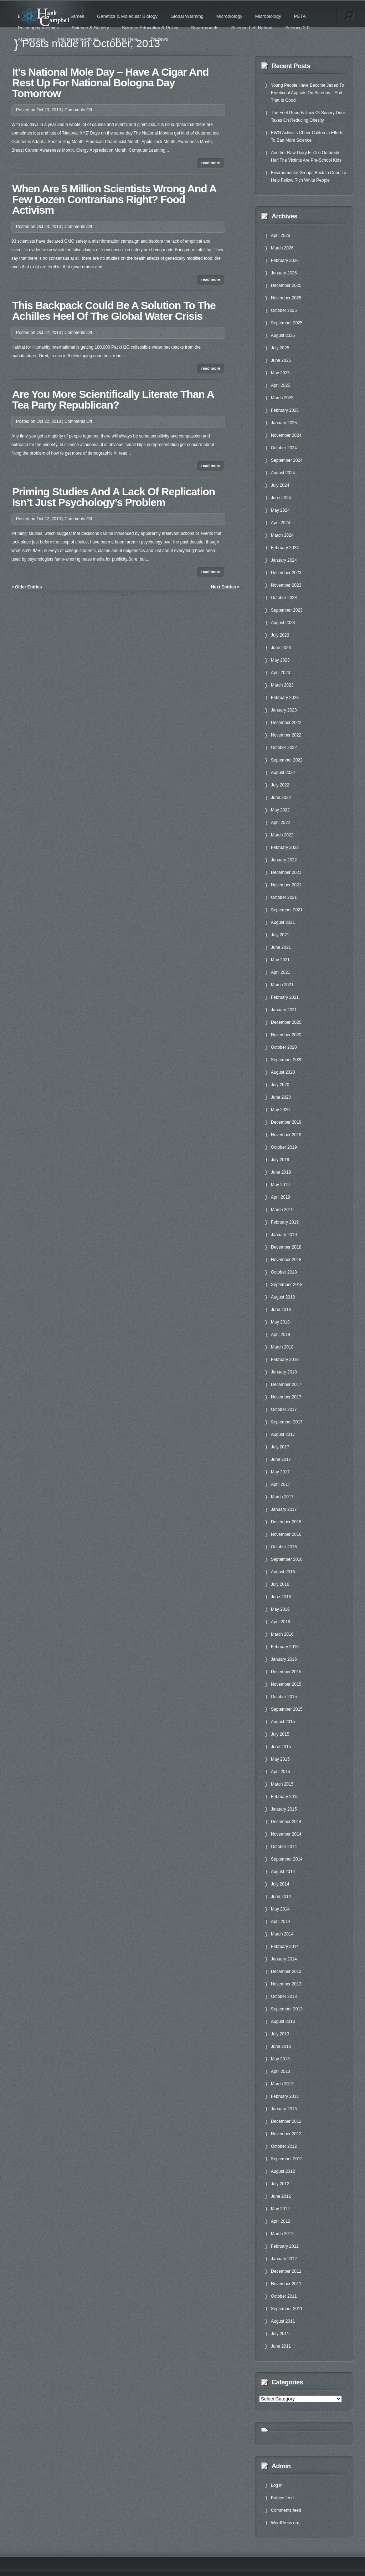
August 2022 (283, 772)
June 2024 (281, 497)
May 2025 (280, 372)
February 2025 (285, 410)
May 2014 (280, 1909)
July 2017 (280, 1446)
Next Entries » (225, 586)
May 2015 (280, 1759)
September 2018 (287, 1284)
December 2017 (286, 1384)
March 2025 (282, 397)
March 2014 (282, 1934)
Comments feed (286, 2510)
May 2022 (280, 810)
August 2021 (283, 922)
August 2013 (283, 2021)
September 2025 (287, 322)
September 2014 (287, 1859)
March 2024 (282, 535)
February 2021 (285, 997)
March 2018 (282, 1347)
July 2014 (280, 1884)
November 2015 (286, 1684)
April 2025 (280, 385)
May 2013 (280, 2058)
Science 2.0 (297, 27)
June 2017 (281, 1459)
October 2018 (284, 1272)
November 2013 (286, 1984)
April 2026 (280, 235)
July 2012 (280, 2183)
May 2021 (280, 959)
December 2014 (286, 1821)
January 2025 (284, 422)
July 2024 (280, 485)
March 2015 (282, 1784)
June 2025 (281, 360)
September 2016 (287, 1559)
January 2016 (284, 1659)
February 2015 (285, 1796)
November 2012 (286, 2133)
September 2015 (287, 1709)
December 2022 (286, 722)
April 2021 (280, 972)
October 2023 (284, 597)
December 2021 (286, 872)
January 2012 (284, 2258)
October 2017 (284, 1409)
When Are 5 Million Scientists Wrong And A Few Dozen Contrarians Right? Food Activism (114, 199)
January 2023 (284, 710)
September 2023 (287, 610)
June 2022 (281, 797)
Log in (277, 2485)
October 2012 (284, 2146)
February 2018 (285, 1359)
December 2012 (286, 2121)
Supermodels (205, 27)
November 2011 (286, 2283)
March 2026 (282, 248)
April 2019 (280, 1197)
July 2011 (280, 2333)
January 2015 (284, 1809)
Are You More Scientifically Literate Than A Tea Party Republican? (113, 399)
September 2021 (287, 909)
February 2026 (285, 260)
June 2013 (281, 2046)
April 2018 (280, 1334)
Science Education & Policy (150, 27)
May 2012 (280, 2208)
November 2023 (286, 585)
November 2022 (286, 735)
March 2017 (282, 1496)
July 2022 (280, 785)
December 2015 (286, 1671)
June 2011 (281, 2346)
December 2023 (286, 572)
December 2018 (286, 1247)
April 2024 (280, 522)
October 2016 (284, 1546)
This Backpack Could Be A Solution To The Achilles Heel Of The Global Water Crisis (114, 310)
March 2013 (282, 2083)
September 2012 (287, 2158)
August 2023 (283, 622)
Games (76, 16)
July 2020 (280, 1084)
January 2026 (284, 272)
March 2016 (282, 1634)
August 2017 (283, 1434)
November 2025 (286, 297)
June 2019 (281, 1172)
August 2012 (283, 2171)
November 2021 (286, 884)
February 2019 (285, 1222)
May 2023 (280, 660)
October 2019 (284, 1147)
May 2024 (280, 510)
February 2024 (285, 547)
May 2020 (280, 1109)
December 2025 (286, 285)
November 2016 (286, 1534)
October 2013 (284, 1996)
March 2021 (282, 984)
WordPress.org (285, 2522)
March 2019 (282, 1209)
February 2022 (285, 847)
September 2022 (287, 760)
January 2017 (284, 1509)
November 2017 (286, 1397)
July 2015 (280, 1734)
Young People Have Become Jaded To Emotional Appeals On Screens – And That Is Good (307, 93)
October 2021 (284, 897)
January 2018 (284, 1372)
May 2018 (280, 1322)
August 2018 (283, 1297)
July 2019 (280, 1159)
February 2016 (285, 1646)
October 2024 (284, 447)
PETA (300, 16)
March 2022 (282, 834)
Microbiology (229, 16)
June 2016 (281, 1596)
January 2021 (284, 1009)
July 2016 (280, 1584)
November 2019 (286, 1134)
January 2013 (284, 2108)
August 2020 (283, 1072)
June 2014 (281, 1896)
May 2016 (280, 1609)
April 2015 (280, 1771)
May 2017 (280, 1471)
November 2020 (286, 1034)
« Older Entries (26, 586)
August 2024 (283, 472)
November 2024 (286, 435)
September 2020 (287, 1059)
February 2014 (285, 1946)
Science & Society (90, 27)
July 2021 (280, 934)
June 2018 (281, 1309)
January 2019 (284, 1234)
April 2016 (280, 1621)
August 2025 (283, 335)
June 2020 (281, 1097)
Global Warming (187, 16)
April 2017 (280, 1484)
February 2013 (285, 2096)
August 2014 (283, 1871)
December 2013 (286, 1971)
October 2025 (284, 310)
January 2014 (284, 1959)
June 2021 (281, 947)
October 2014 (284, 1846)
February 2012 (285, 2246)
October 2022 (284, 747)
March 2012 (282, 2233)
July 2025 (280, 347)
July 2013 (280, 2033)
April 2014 (280, 1921)
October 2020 (284, 1047)
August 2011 (283, 2321)
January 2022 (284, 859)
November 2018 (286, 1259)
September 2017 (287, 1421)
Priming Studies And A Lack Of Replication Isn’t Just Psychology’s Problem (113, 497)
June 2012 (281, 2196)
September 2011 (287, 2308)
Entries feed (282, 2497)
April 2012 (280, 2221)
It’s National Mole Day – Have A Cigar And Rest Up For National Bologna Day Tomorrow (110, 82)
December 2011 (286, 2271)
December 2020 (286, 1022)
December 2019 (286, 1122)
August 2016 (283, 1571)
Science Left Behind (252, 27)
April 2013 (280, 2071)
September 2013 (287, 2008)
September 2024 (287, 460)
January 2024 (284, 560)
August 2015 (283, 1721)
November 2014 (286, 1834)
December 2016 (286, 1521)
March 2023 (282, 685)
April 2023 (280, 672)
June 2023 (281, 647)
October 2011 (284, 2296)
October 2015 (284, 1696)
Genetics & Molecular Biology (127, 16)
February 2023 (285, 697)
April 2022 (280, 822)
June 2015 (281, 1746)
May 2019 (280, 1184)
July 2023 (280, 635)
